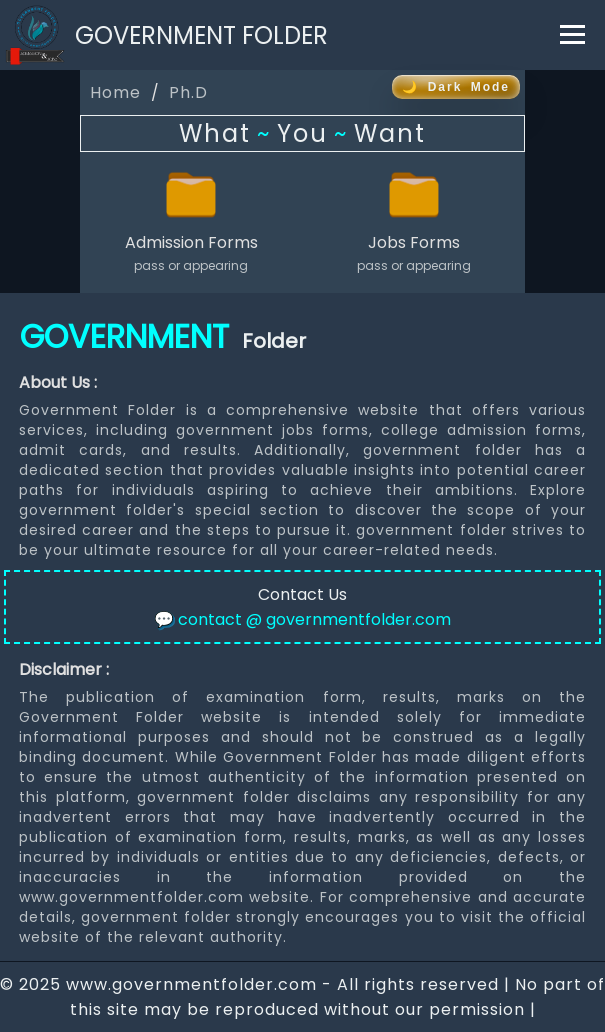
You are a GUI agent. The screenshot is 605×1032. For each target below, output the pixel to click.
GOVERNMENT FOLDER (201, 35)
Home (115, 92)
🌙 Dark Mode (456, 87)
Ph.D (188, 92)
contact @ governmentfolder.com (302, 619)
